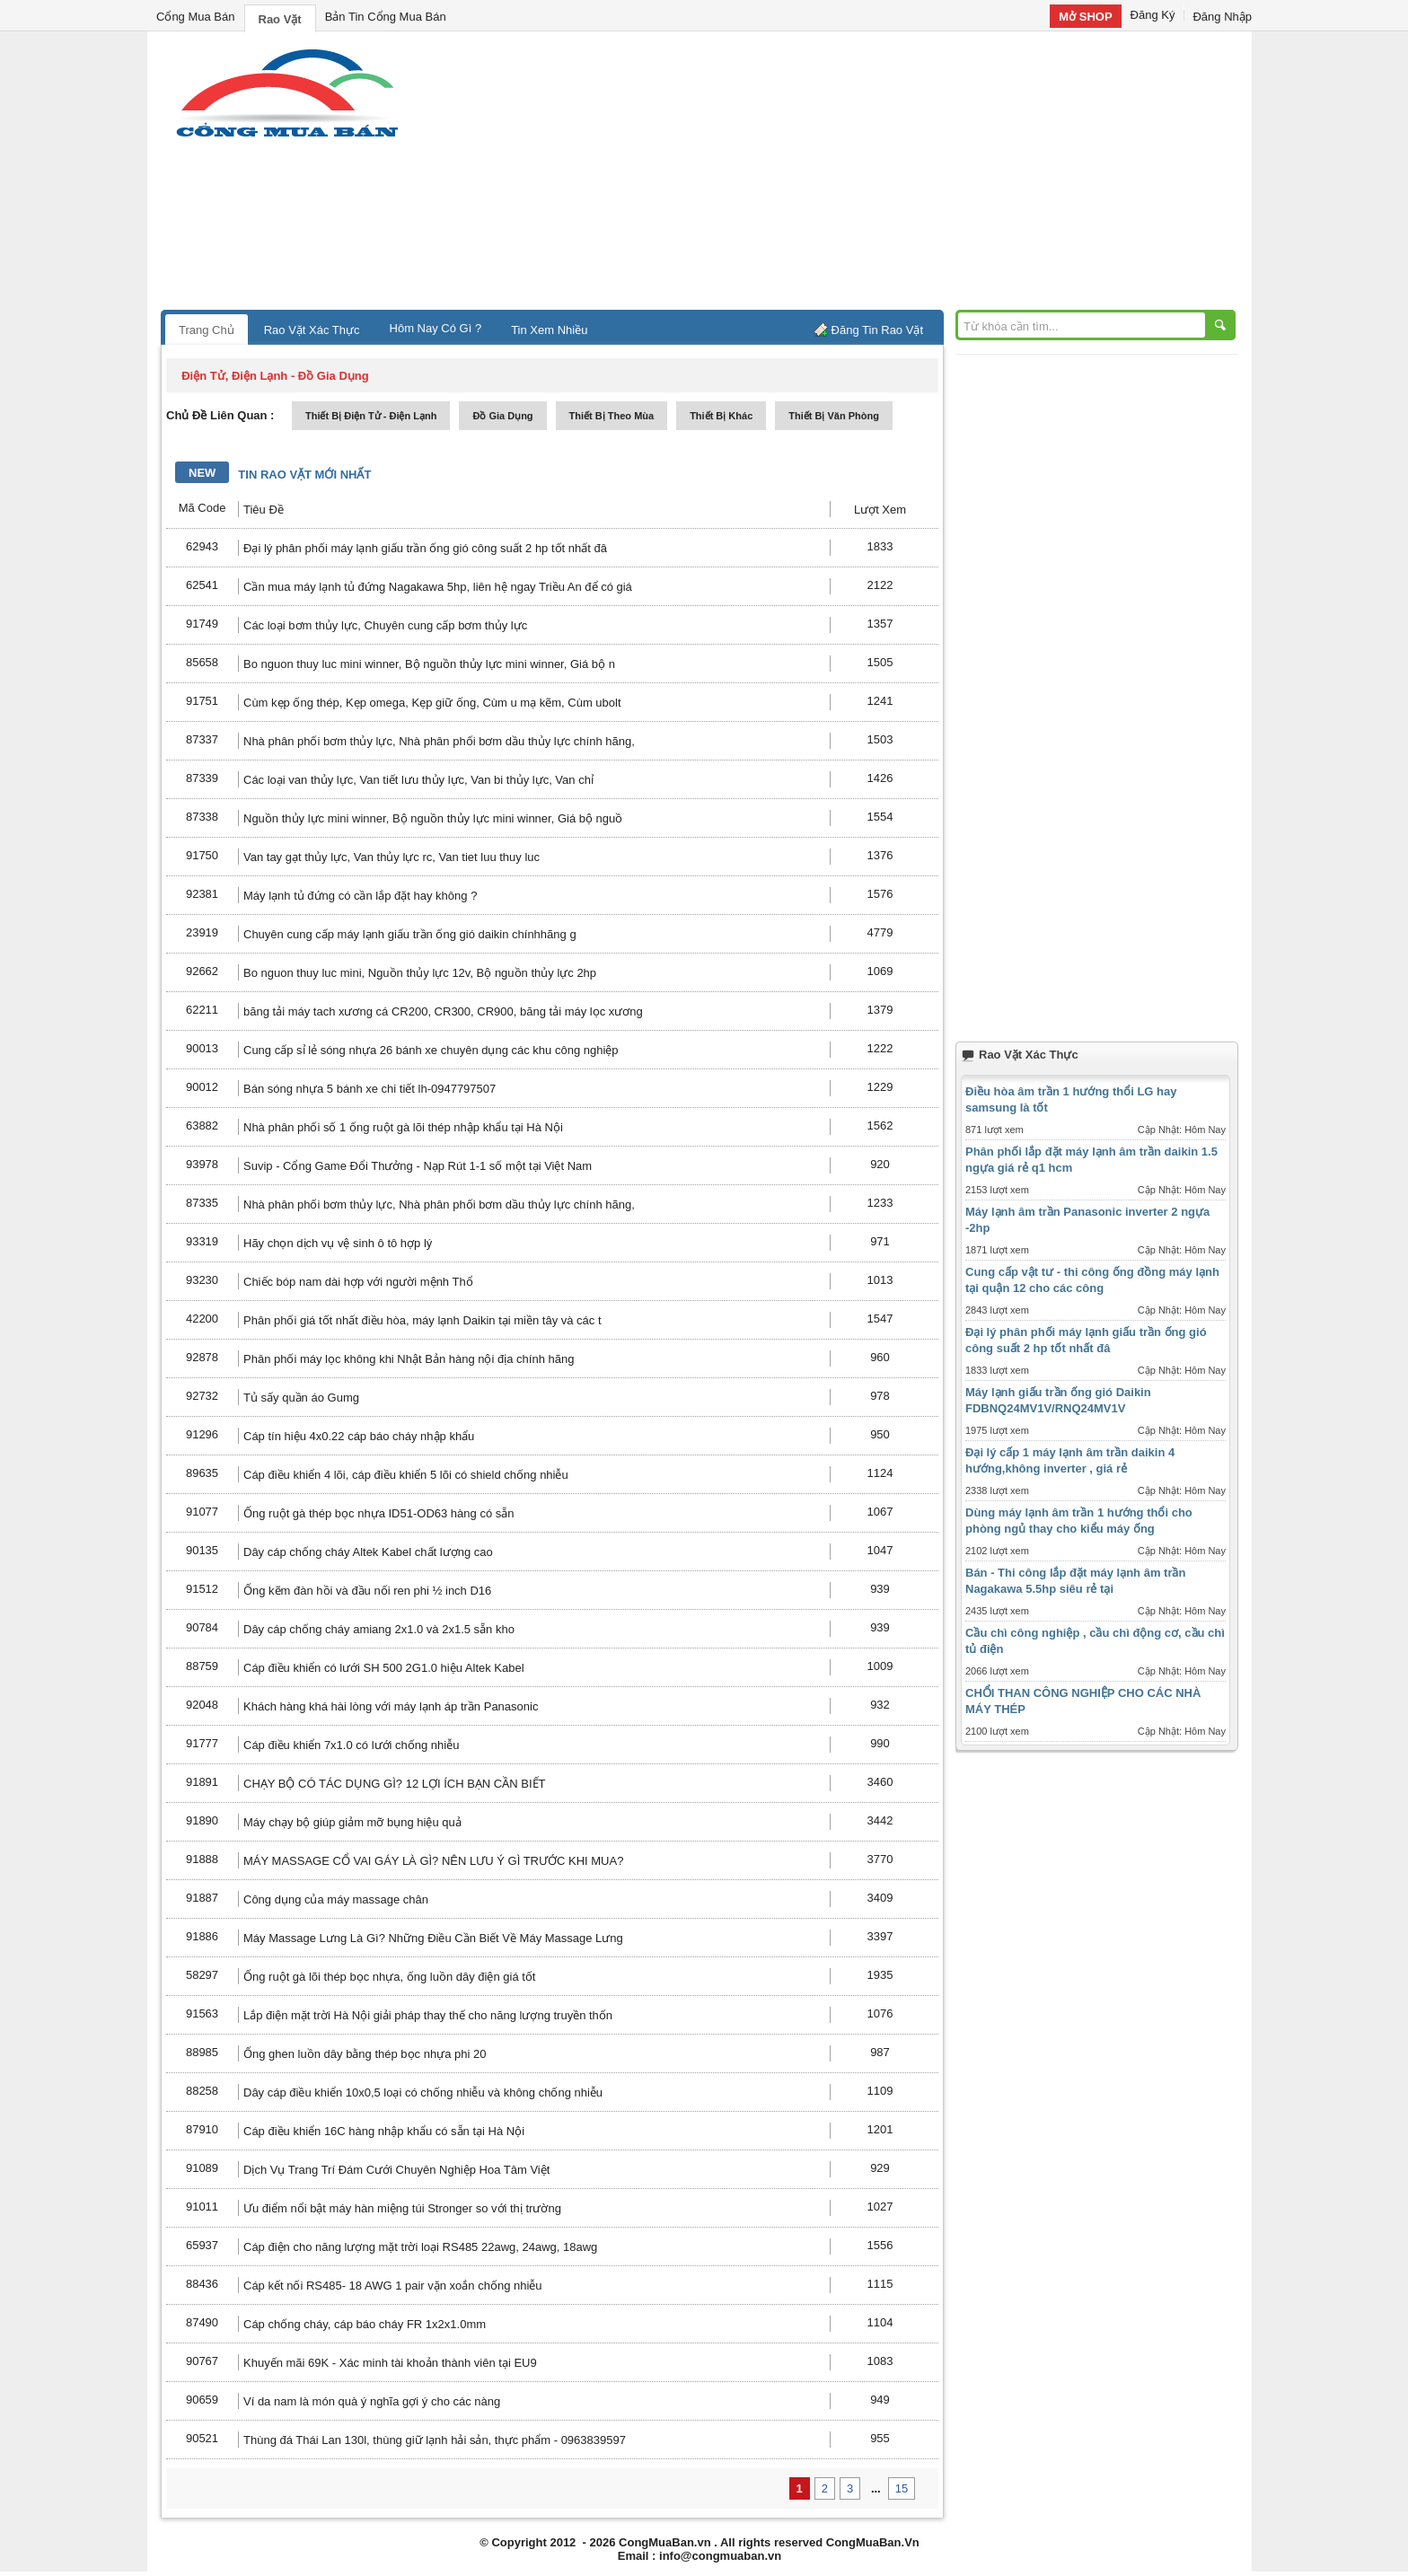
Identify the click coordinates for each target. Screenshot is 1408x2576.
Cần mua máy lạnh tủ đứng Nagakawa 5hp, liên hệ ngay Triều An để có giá (437, 586)
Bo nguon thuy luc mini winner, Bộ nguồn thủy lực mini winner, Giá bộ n (429, 664)
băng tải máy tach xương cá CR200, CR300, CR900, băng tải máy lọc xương (443, 1011)
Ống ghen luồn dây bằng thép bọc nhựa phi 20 (364, 2054)
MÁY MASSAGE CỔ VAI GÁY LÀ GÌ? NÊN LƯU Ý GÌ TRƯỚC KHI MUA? (433, 1861)
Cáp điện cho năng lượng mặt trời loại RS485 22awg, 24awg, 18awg (420, 2247)
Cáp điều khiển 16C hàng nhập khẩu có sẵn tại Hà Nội (383, 2131)
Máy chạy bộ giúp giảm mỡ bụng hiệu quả (352, 1822)
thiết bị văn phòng (833, 415)
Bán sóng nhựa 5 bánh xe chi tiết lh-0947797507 (369, 1088)
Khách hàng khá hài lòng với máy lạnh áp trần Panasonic (390, 1706)
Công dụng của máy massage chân (335, 1899)
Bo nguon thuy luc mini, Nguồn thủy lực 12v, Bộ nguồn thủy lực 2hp (419, 973)
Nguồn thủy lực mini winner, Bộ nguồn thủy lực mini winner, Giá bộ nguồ (432, 818)
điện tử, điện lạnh (234, 375)
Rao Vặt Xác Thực (312, 330)
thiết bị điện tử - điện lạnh (370, 415)
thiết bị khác (721, 415)
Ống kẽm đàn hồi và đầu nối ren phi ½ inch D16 (367, 1590)
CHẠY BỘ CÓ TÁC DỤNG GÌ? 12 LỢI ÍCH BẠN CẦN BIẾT (394, 1783)
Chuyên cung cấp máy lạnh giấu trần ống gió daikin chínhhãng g (409, 934)
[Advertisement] (856, 175)
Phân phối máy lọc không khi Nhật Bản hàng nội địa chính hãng (408, 1359)
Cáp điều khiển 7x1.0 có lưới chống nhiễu (351, 1745)
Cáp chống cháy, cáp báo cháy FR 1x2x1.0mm (364, 2324)
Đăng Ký (1153, 15)
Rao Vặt (280, 19)
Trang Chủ (206, 330)
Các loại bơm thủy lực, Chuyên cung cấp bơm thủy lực (385, 625)
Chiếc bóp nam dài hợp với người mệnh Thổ (358, 1281)
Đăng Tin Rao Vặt (877, 330)
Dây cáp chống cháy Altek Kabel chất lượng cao (368, 1552)
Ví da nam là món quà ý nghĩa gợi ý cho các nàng (371, 2401)
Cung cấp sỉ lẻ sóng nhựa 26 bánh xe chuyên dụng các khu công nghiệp (431, 1050)
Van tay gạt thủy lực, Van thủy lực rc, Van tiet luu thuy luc (391, 857)
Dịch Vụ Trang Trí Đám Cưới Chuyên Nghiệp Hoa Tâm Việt (396, 2169)
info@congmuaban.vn (720, 2556)
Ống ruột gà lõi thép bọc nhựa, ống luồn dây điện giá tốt (389, 1976)
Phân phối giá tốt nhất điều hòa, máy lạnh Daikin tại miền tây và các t (422, 1320)
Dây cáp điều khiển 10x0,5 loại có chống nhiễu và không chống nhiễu (423, 2092)
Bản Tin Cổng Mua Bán (385, 16)
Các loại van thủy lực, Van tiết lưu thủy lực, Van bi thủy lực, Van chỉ (418, 780)
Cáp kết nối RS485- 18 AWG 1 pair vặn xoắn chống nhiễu (392, 2285)
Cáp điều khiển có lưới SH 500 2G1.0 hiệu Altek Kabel (383, 1668)
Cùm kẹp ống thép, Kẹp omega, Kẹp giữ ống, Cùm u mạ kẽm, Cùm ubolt (432, 702)
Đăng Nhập (1222, 16)
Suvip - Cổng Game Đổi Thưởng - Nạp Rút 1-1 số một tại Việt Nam (417, 1166)
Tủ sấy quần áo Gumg (301, 1397)
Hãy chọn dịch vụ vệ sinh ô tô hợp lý (337, 1243)
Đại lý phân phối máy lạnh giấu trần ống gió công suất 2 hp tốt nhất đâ (425, 548)
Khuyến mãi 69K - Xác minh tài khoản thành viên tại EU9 (390, 2362)
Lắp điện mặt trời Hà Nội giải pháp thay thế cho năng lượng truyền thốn (427, 2015)
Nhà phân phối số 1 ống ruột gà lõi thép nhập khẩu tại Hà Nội (403, 1127)
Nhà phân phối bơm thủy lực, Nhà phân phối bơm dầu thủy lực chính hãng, (439, 741)
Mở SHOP (1085, 16)
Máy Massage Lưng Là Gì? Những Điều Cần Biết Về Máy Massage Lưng (433, 1938)
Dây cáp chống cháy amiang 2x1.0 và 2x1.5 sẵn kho (379, 1629)
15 (901, 2488)
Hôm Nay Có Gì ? (436, 328)
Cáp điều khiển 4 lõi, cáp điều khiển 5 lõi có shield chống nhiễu (405, 1474)
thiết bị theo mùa (612, 415)
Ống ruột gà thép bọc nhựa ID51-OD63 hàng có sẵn (378, 1513)
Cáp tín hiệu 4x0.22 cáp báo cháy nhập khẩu (358, 1436)
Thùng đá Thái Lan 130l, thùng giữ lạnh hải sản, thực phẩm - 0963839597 (434, 2440)
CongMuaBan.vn (665, 2542)
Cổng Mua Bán (195, 16)
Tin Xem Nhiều (549, 330)
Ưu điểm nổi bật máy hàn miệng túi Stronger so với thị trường (402, 2208)
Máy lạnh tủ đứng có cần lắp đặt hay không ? (360, 895)
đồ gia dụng (502, 415)
